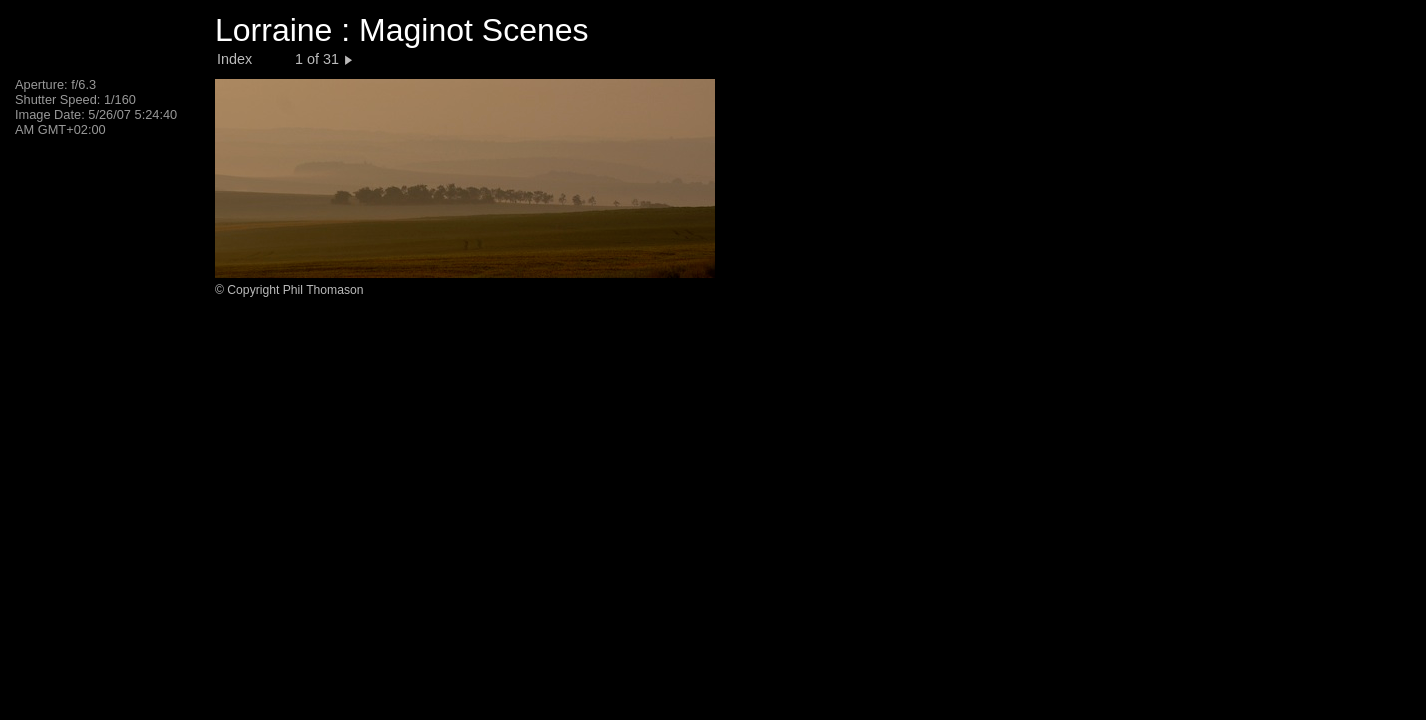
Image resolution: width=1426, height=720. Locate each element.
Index (234, 59)
